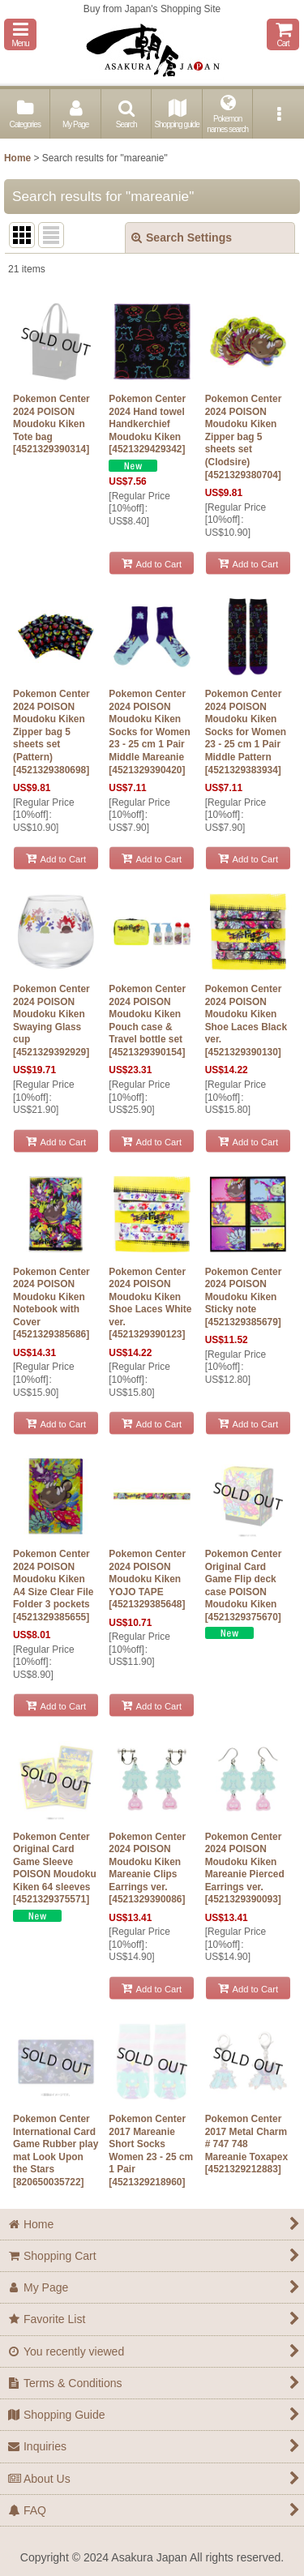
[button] (20, 34)
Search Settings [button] (181, 237)
